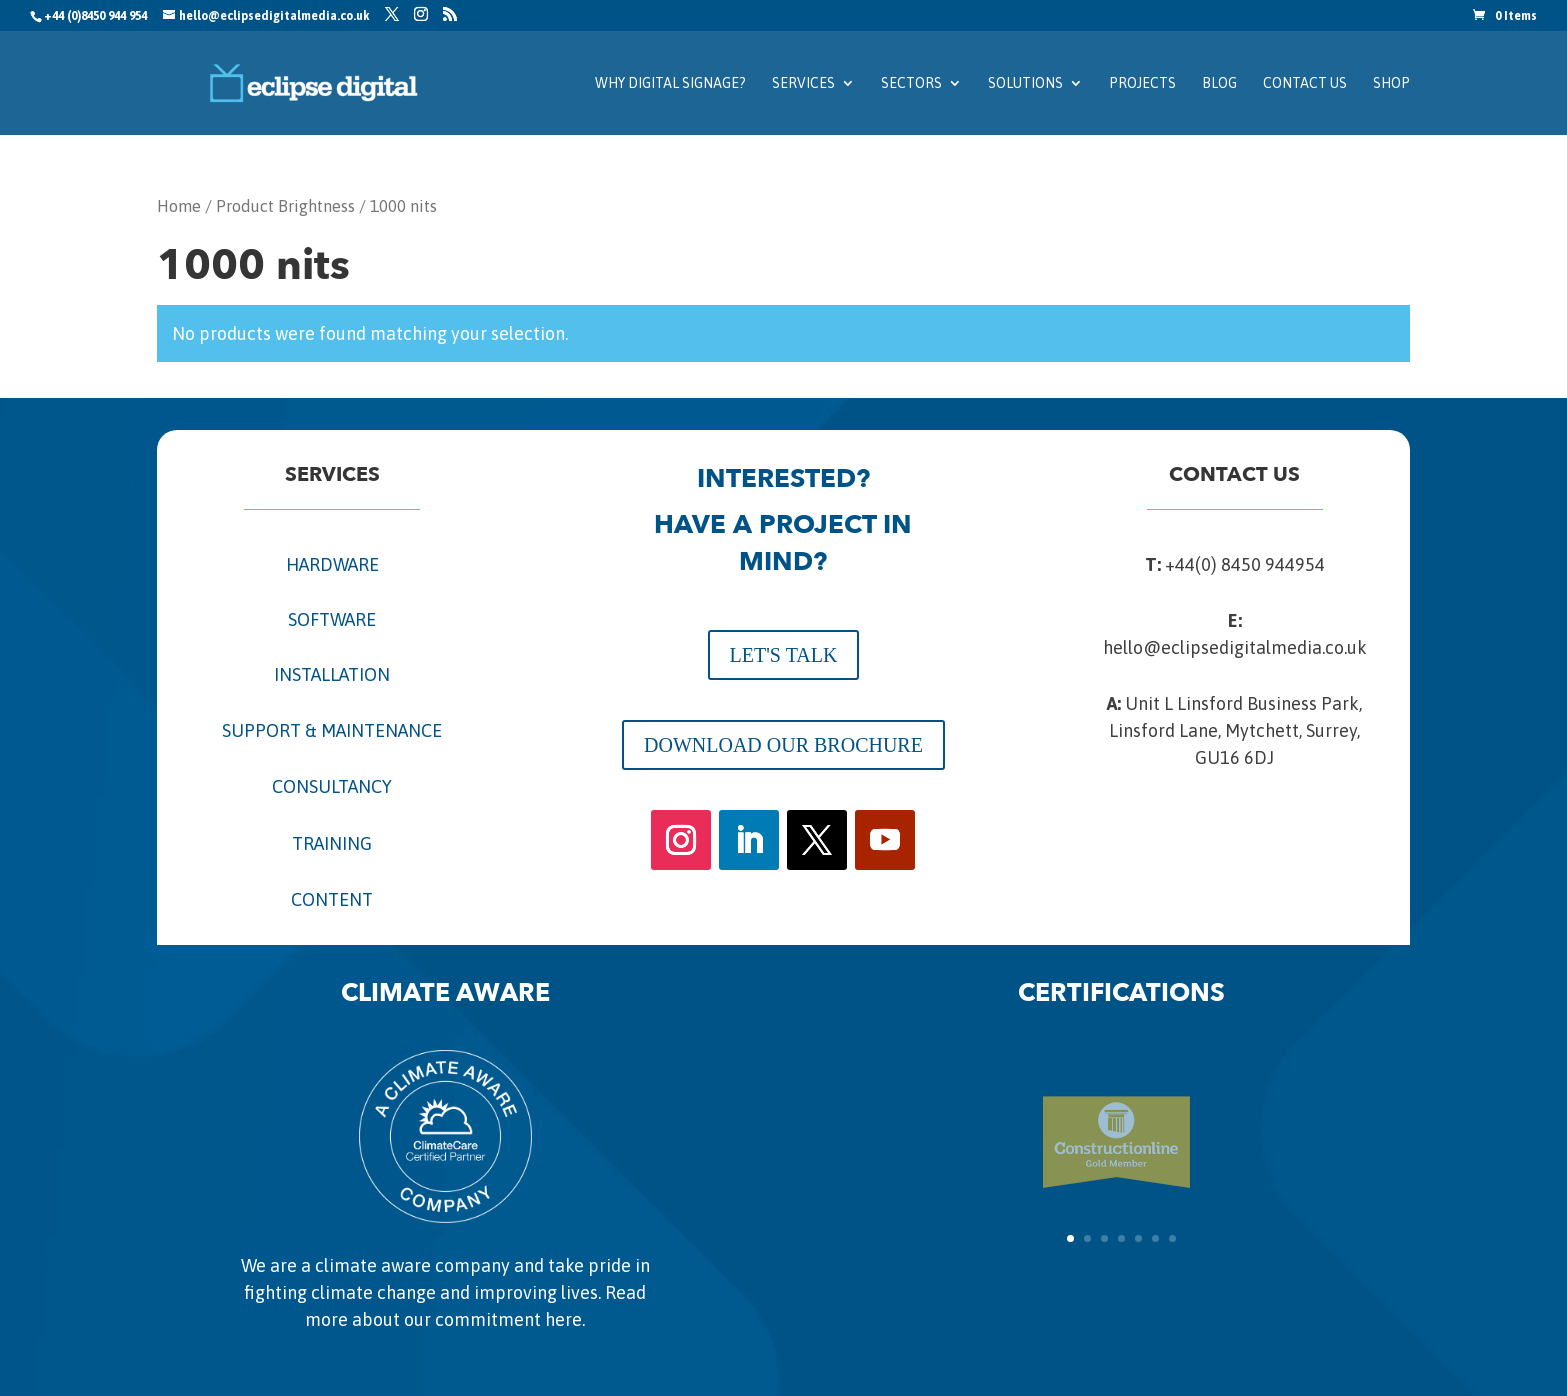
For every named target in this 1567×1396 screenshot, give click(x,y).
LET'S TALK (784, 655)
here (563, 1319)
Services (803, 83)
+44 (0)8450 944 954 (95, 16)
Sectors (911, 83)
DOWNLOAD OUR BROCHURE (783, 745)
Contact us (1305, 83)
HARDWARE (332, 564)
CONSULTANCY (332, 786)
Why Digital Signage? (670, 83)
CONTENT (332, 899)
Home (179, 206)
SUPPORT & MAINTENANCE (332, 730)
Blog (1219, 83)
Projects (1142, 83)
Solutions (1025, 83)
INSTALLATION (332, 674)
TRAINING (332, 843)
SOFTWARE (332, 619)
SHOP (1391, 83)
